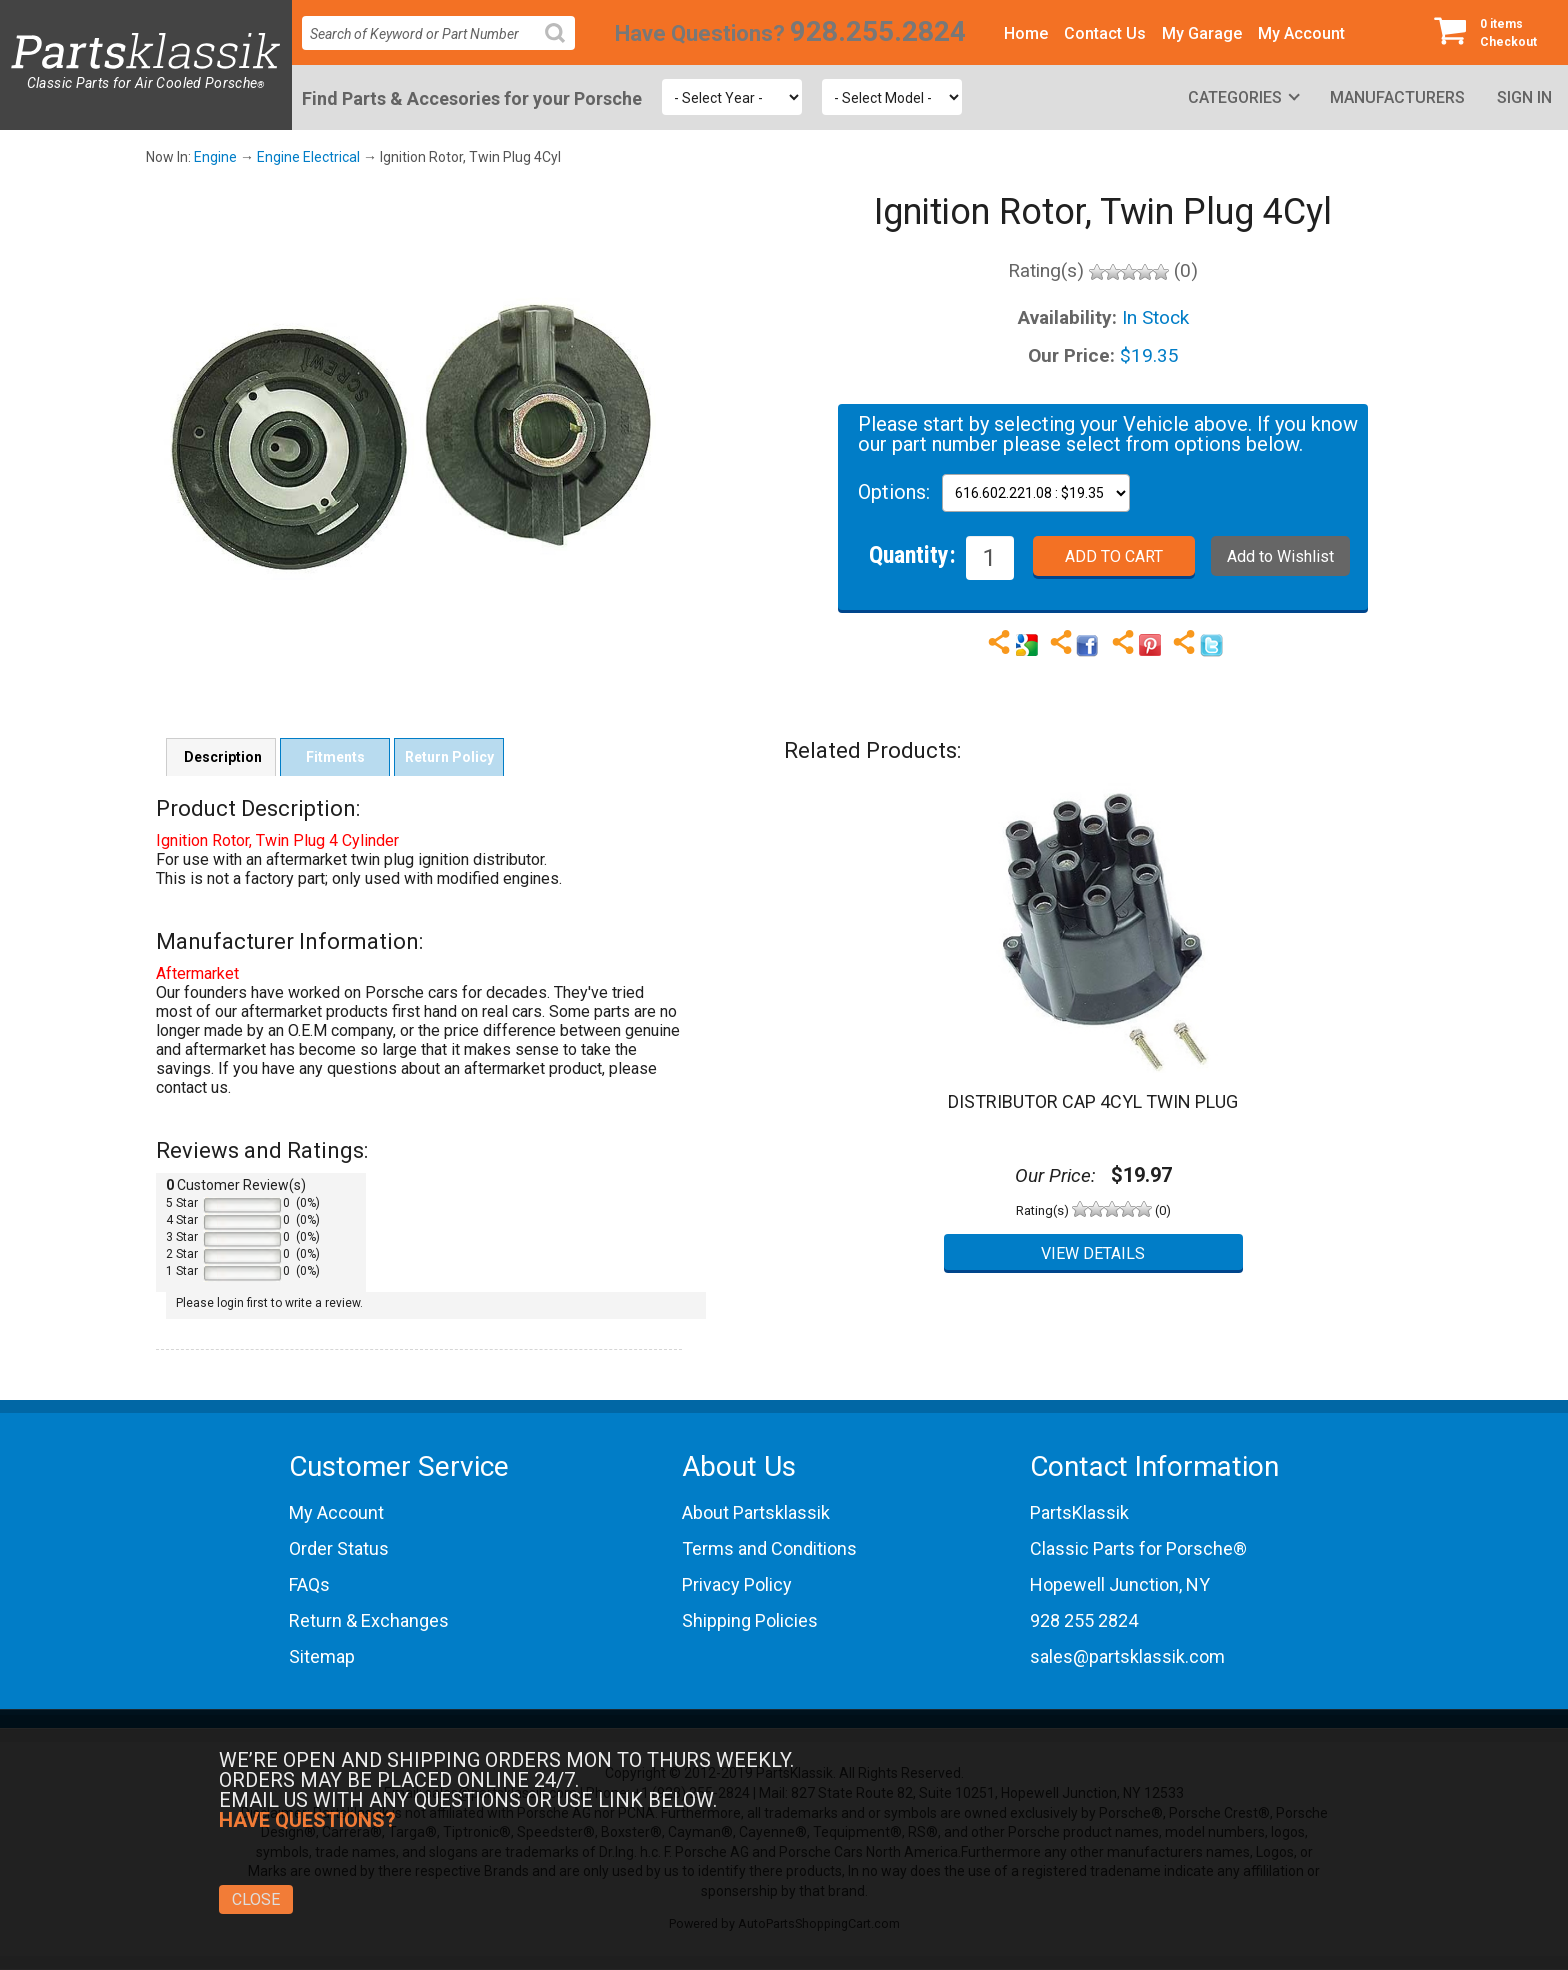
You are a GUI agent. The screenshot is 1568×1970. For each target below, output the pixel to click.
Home (1026, 33)
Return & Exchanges (369, 1620)
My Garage (1202, 33)
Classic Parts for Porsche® (1138, 1548)
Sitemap (322, 1656)
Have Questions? (700, 33)
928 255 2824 (1084, 1620)
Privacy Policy (737, 1584)
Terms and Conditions (769, 1548)
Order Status (339, 1548)
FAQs (309, 1584)
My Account (1301, 33)
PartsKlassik (1079, 1512)
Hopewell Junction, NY (1120, 1584)
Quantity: (912, 554)
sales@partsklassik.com (1127, 1656)
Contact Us (1105, 33)
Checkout (1493, 32)
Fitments (335, 757)
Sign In (1524, 97)
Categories (1235, 97)
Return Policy (449, 757)
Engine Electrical (308, 157)
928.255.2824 (878, 31)
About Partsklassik (756, 1512)
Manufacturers (1397, 97)
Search (563, 48)
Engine (215, 157)
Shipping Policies (750, 1620)
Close (256, 1899)
